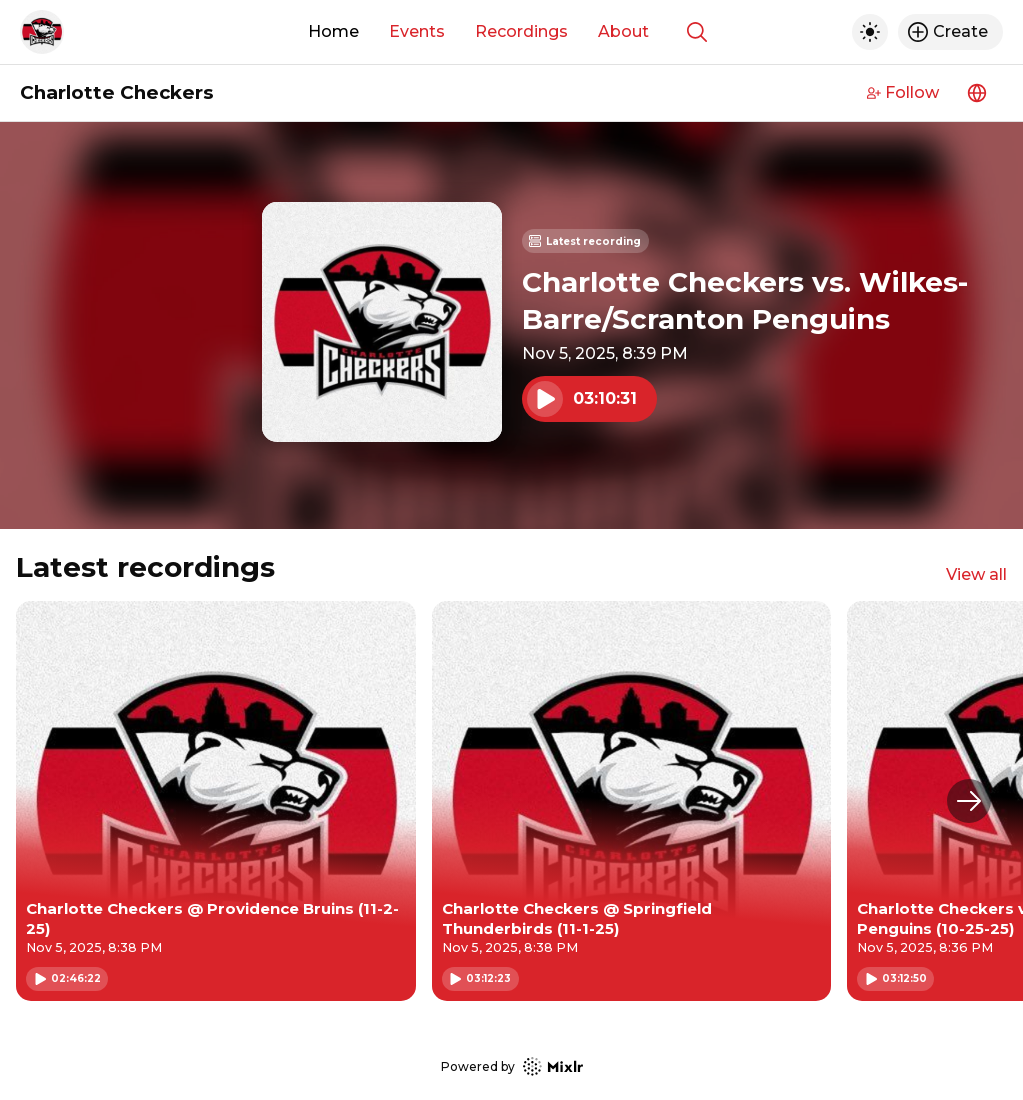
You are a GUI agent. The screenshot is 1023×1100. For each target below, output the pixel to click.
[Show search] (697, 32)
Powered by (512, 1066)
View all (976, 574)
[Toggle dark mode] (870, 32)
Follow (903, 92)
